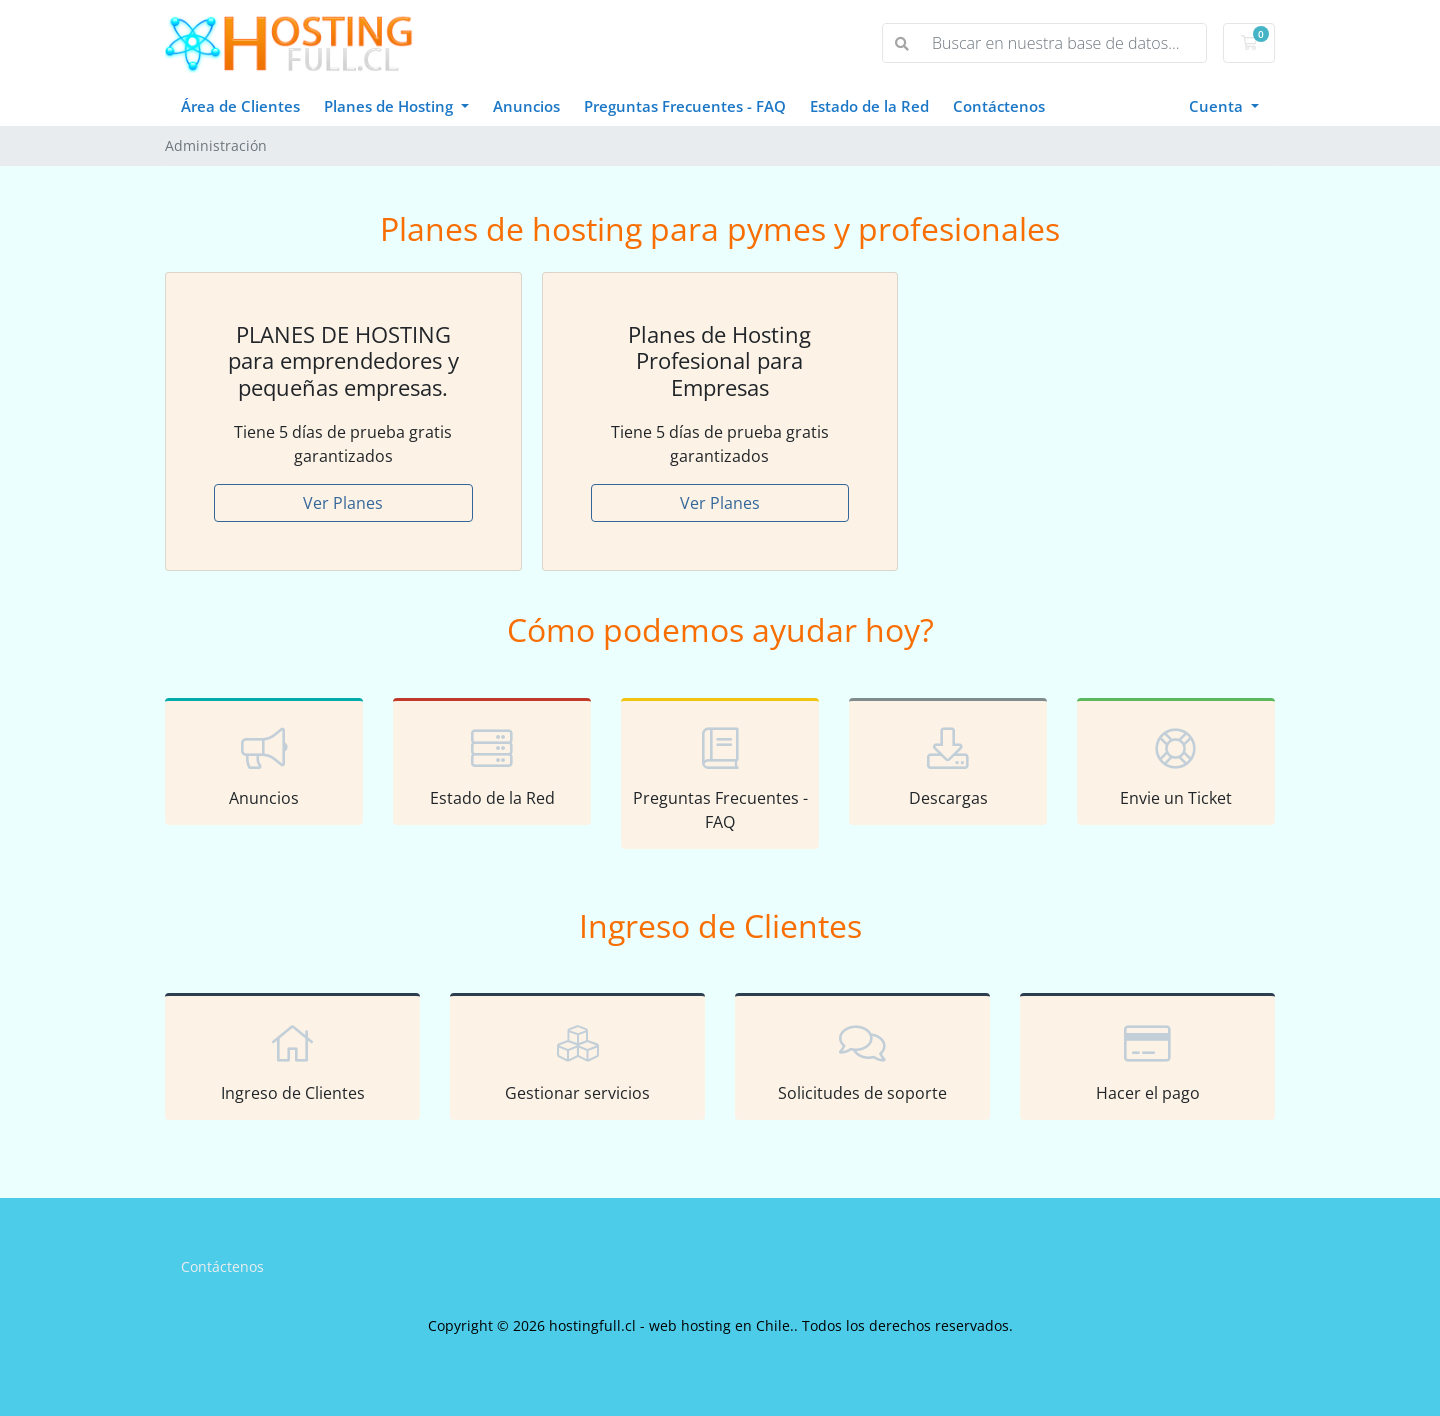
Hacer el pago (1147, 1060)
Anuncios (526, 106)
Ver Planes (343, 503)
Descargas (948, 765)
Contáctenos (999, 106)
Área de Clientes (240, 106)
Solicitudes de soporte (862, 1060)
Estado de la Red (869, 106)
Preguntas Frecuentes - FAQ (685, 106)
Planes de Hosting (390, 106)
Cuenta (1218, 106)
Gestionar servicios (577, 1060)
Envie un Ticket (1176, 765)
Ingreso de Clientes (292, 1060)
